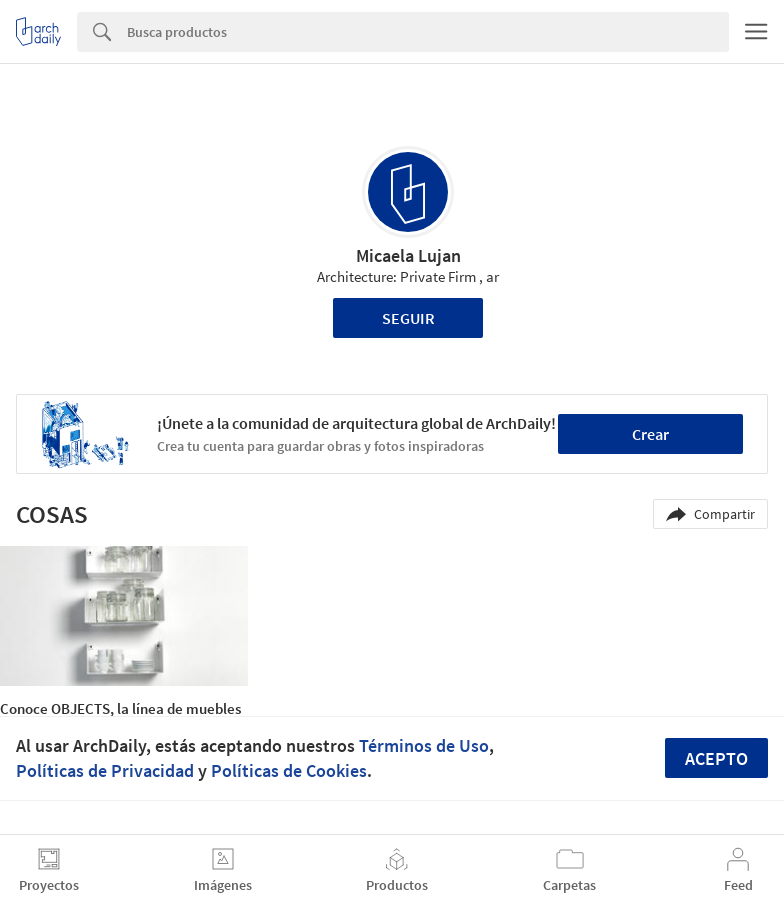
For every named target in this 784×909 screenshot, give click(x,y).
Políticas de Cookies (289, 770)
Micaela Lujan (408, 255)
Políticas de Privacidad (105, 770)
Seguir (408, 318)
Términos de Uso (424, 745)
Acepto (716, 758)
